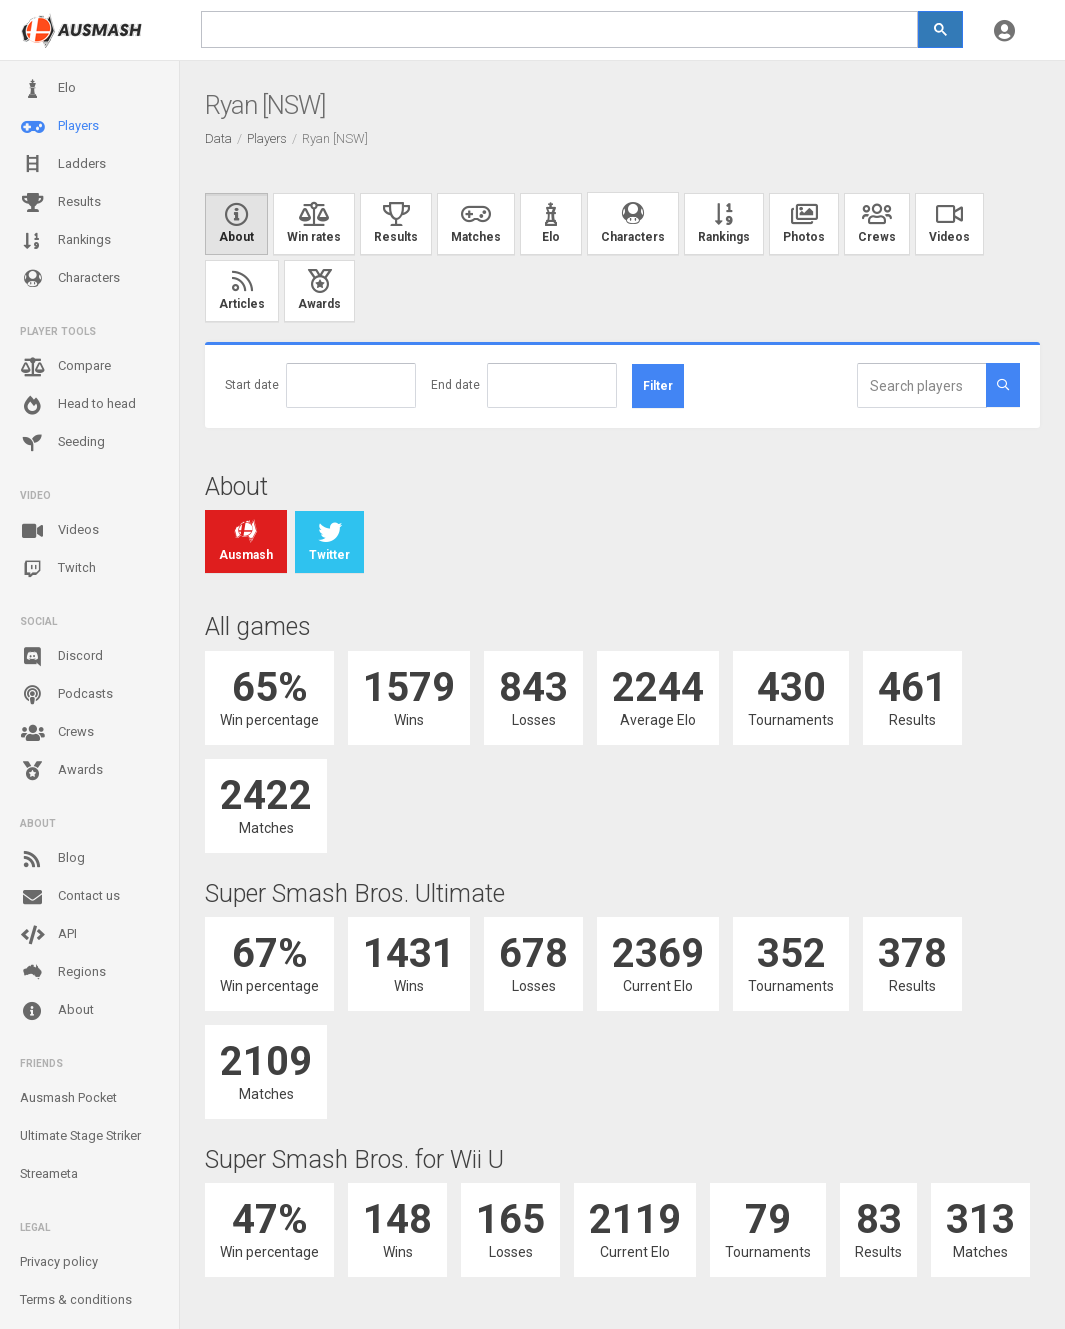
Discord (61, 657)
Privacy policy (59, 1261)
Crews (57, 733)
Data (218, 138)
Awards (61, 771)
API (48, 935)
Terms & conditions (76, 1299)
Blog (52, 859)
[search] (559, 29)
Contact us (70, 897)
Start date (252, 385)
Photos (804, 224)
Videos (59, 531)
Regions (63, 972)
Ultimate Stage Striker (80, 1135)
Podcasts (66, 695)
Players (59, 127)
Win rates (314, 224)
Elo (48, 89)
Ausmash (246, 541)
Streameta (49, 1173)
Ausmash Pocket (68, 1097)
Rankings (65, 241)
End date (455, 385)
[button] (1004, 30)
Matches (476, 224)
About (57, 1011)
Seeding (62, 443)
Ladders (63, 164)
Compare (65, 367)
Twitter (329, 542)
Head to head (78, 405)
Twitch (58, 569)
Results (60, 203)
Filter (658, 386)
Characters (70, 278)
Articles (242, 291)
